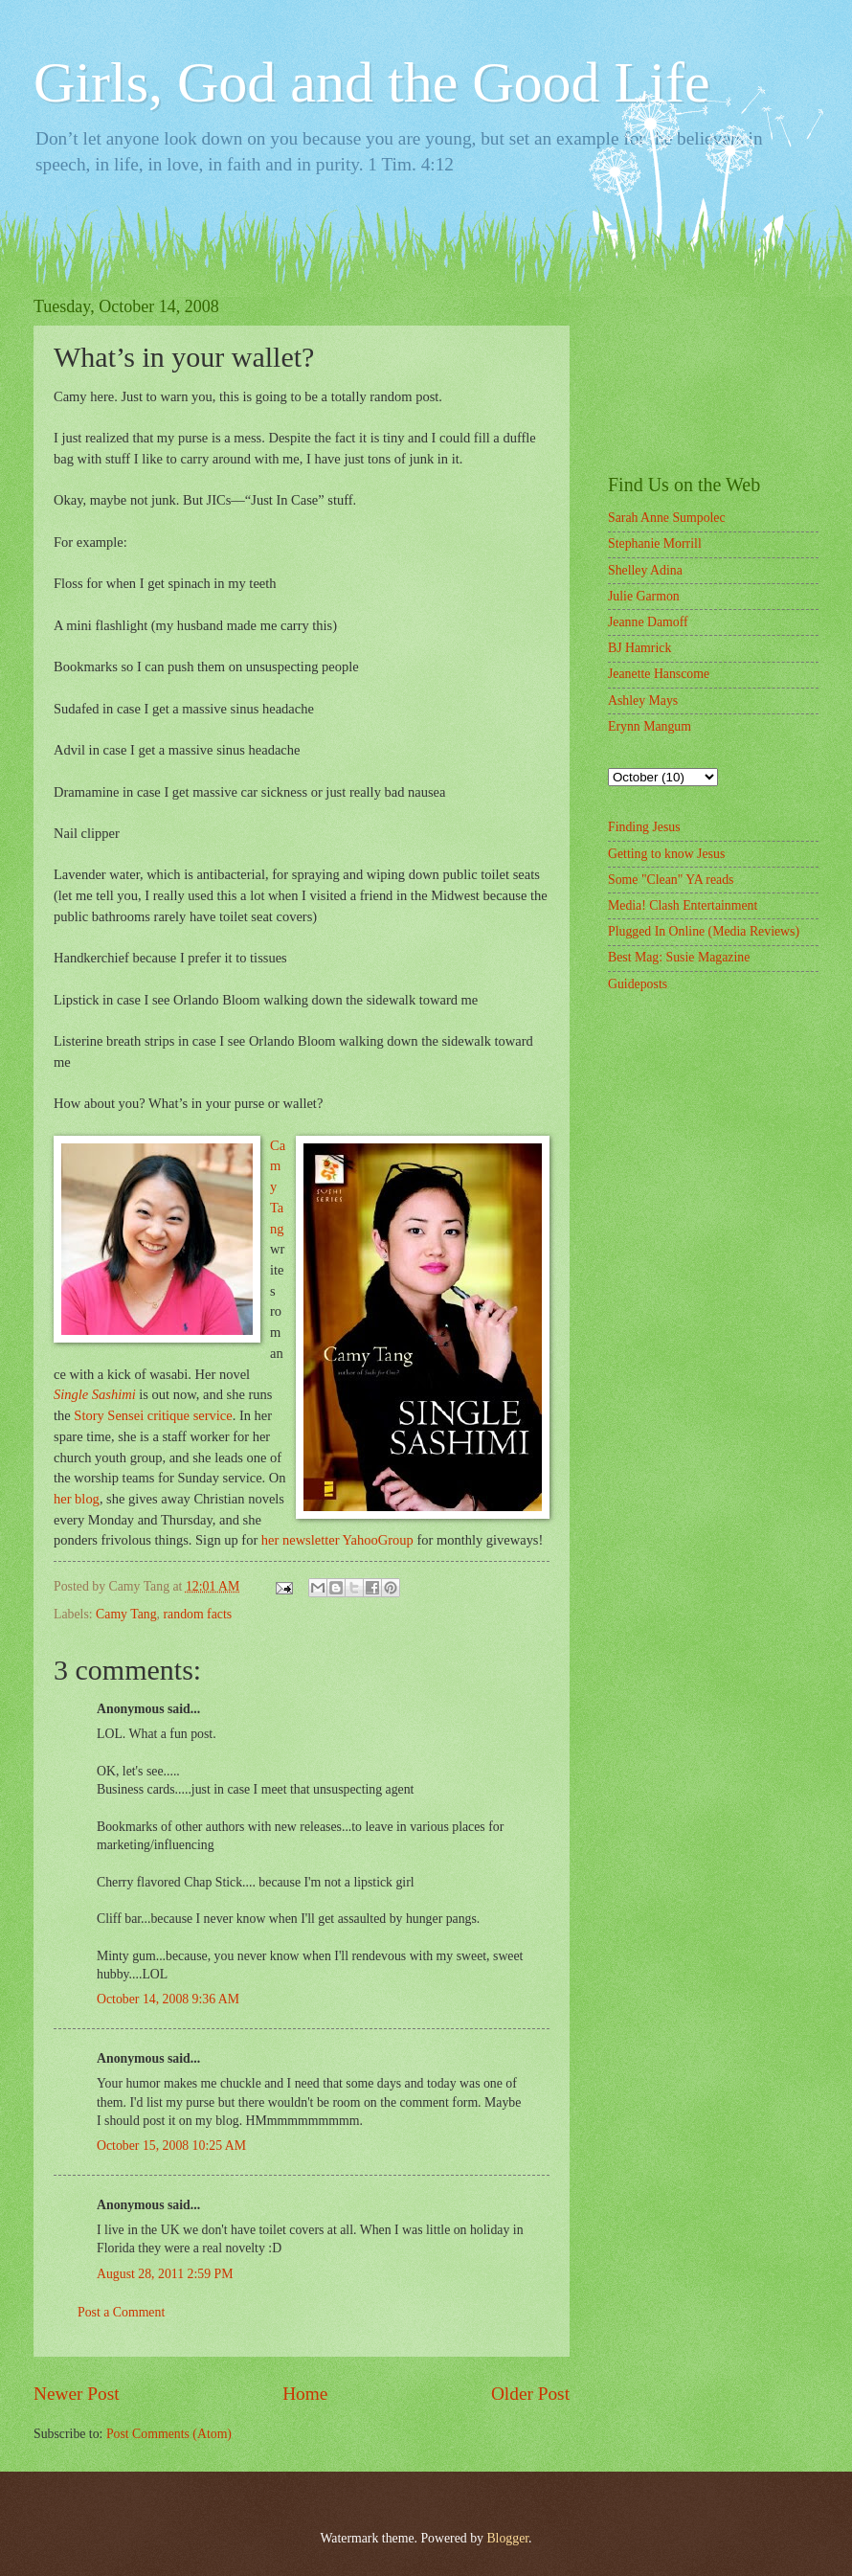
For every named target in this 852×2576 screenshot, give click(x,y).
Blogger (507, 2538)
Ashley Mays (643, 700)
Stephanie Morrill (655, 543)
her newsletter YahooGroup (337, 1540)
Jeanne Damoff (648, 622)
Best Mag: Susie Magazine (679, 957)
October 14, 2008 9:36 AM (168, 1999)
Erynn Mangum (649, 726)
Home (304, 2394)
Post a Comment (121, 2312)
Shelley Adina (645, 570)
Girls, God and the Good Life (372, 82)
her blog (77, 1498)
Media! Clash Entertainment (682, 905)
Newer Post (77, 2394)
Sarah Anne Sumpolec (667, 517)
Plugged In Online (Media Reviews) (703, 931)
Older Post (530, 2394)
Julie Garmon (644, 596)
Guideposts (637, 984)
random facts (198, 1614)
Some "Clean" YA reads (670, 879)
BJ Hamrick (639, 648)
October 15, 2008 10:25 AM (171, 2145)
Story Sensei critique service (153, 1415)
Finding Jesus (644, 827)
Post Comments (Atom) (169, 2434)
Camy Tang (126, 1614)
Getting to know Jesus (666, 854)
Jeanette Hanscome (658, 674)
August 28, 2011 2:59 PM (165, 2274)
